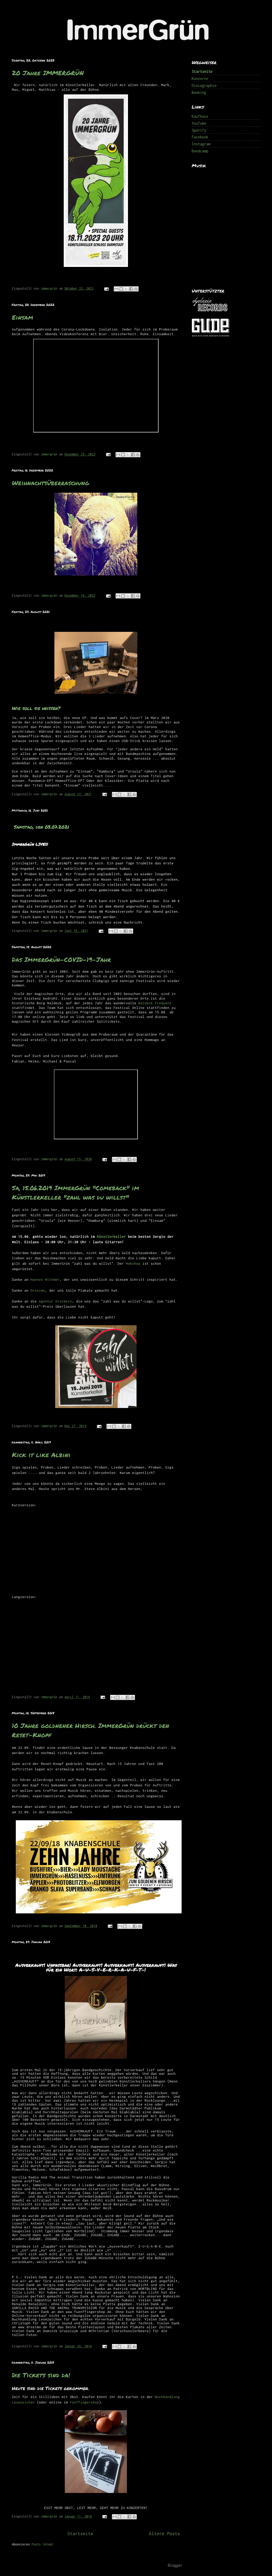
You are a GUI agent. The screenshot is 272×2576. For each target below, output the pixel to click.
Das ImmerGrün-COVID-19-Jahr (61, 959)
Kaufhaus (200, 116)
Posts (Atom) (42, 2544)
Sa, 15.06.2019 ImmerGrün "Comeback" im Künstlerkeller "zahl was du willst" (75, 1192)
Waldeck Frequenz (153, 1003)
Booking (199, 92)
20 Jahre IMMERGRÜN (48, 72)
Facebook (200, 137)
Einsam (22, 317)
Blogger (175, 2565)
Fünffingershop (84, 2402)
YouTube (199, 123)
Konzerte (200, 78)
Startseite (80, 2533)
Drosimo (38, 1290)
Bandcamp (200, 151)
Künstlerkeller (111, 1236)
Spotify (199, 130)
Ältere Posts (164, 2533)
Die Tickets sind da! (41, 2374)
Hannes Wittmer (45, 1279)
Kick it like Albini (41, 1454)
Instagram (201, 144)
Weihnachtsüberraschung (50, 482)
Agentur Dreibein (55, 1301)
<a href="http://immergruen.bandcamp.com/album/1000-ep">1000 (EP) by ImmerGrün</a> (227, 224)
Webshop (133, 1263)
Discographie (204, 85)
